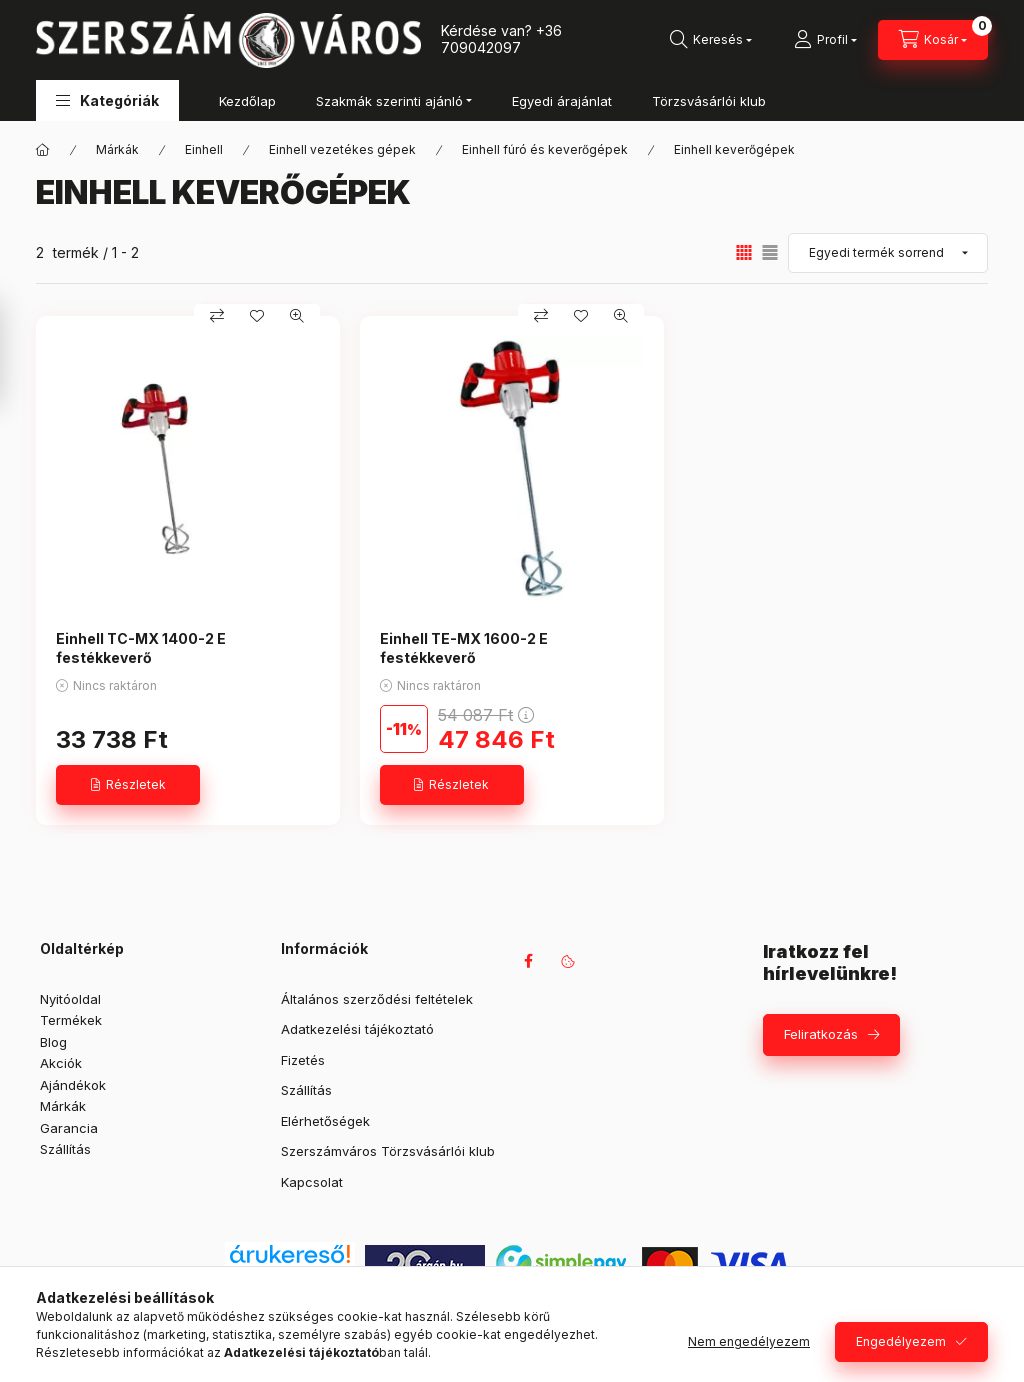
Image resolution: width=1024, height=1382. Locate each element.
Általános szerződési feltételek (377, 999)
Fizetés (303, 1060)
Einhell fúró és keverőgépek (545, 149)
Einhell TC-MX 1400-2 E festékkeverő (141, 647)
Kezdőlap (247, 101)
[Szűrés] (20, 353)
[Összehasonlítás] (217, 316)
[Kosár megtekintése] (933, 40)
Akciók (61, 1063)
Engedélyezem (901, 1341)
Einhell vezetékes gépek (342, 149)
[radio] (770, 252)
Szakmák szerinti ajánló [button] (389, 101)
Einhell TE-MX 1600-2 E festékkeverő (464, 647)
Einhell (204, 149)
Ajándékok (73, 1085)
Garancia (69, 1128)
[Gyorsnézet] (297, 316)
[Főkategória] (43, 150)
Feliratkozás (821, 1034)
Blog (53, 1042)
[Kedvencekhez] (257, 316)
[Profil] (825, 40)
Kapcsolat (312, 1182)
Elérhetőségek (325, 1121)
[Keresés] (711, 40)
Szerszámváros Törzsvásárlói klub (388, 1151)
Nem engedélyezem (749, 1341)
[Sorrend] (888, 253)
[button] (107, 100)
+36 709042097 (501, 39)
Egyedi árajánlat (562, 101)
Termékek (71, 1020)
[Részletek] (128, 785)
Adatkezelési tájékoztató (357, 1029)
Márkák (117, 149)
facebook (528, 961)
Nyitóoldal (70, 999)
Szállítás (65, 1149)
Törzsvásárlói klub (709, 101)
